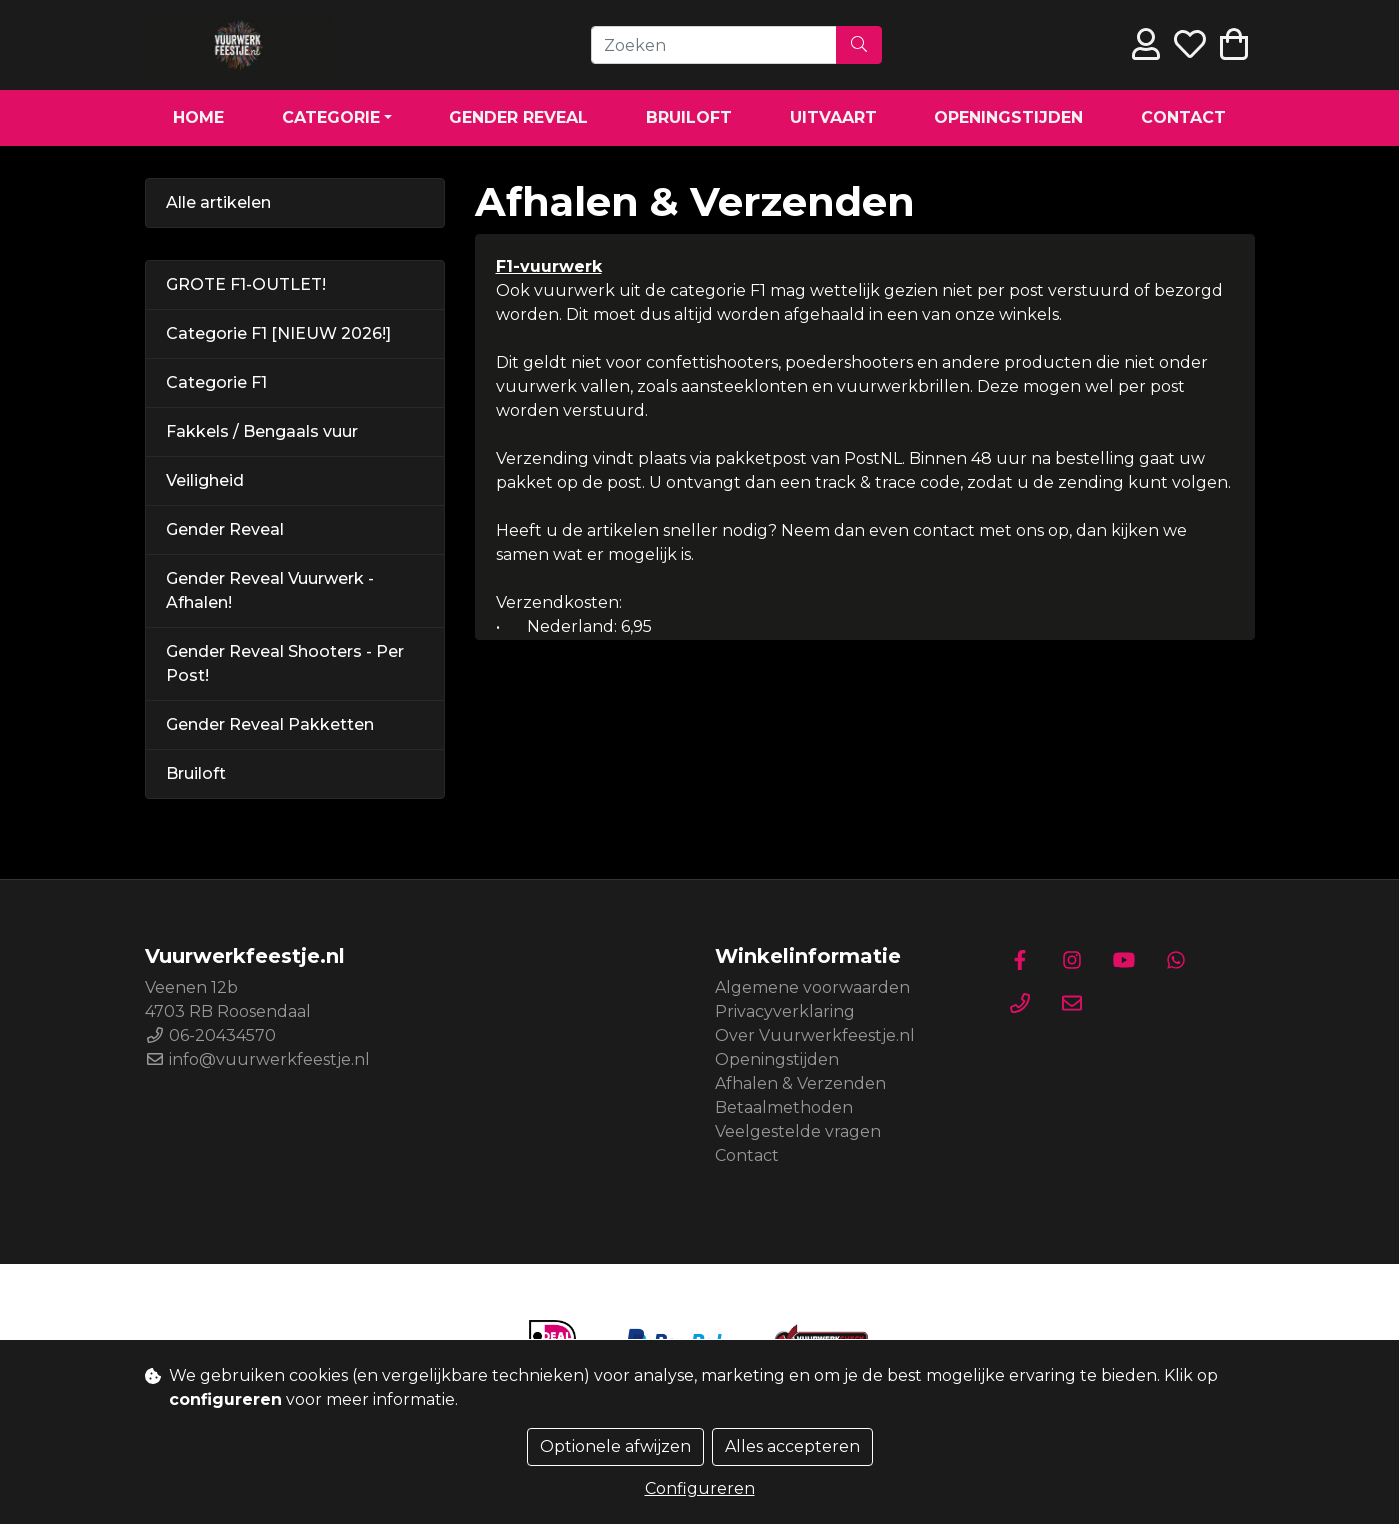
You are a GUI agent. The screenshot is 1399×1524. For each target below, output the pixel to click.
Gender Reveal (518, 117)
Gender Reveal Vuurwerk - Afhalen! (270, 590)
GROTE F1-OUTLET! (246, 284)
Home (198, 117)
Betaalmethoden (784, 1107)
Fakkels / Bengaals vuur (262, 431)
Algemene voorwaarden (812, 987)
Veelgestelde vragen (798, 1131)
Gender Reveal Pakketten (270, 724)
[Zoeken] (714, 45)
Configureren (700, 1488)
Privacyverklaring (785, 1011)
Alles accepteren (792, 1446)
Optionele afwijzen (615, 1446)
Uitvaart (833, 117)
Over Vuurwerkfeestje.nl (815, 1035)
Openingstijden (1008, 117)
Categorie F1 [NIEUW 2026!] (278, 333)
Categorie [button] (331, 117)
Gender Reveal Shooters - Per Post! (285, 663)
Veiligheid (205, 480)
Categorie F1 (216, 382)
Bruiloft (689, 117)
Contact (1183, 117)
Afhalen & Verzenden (800, 1083)
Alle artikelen (218, 202)
